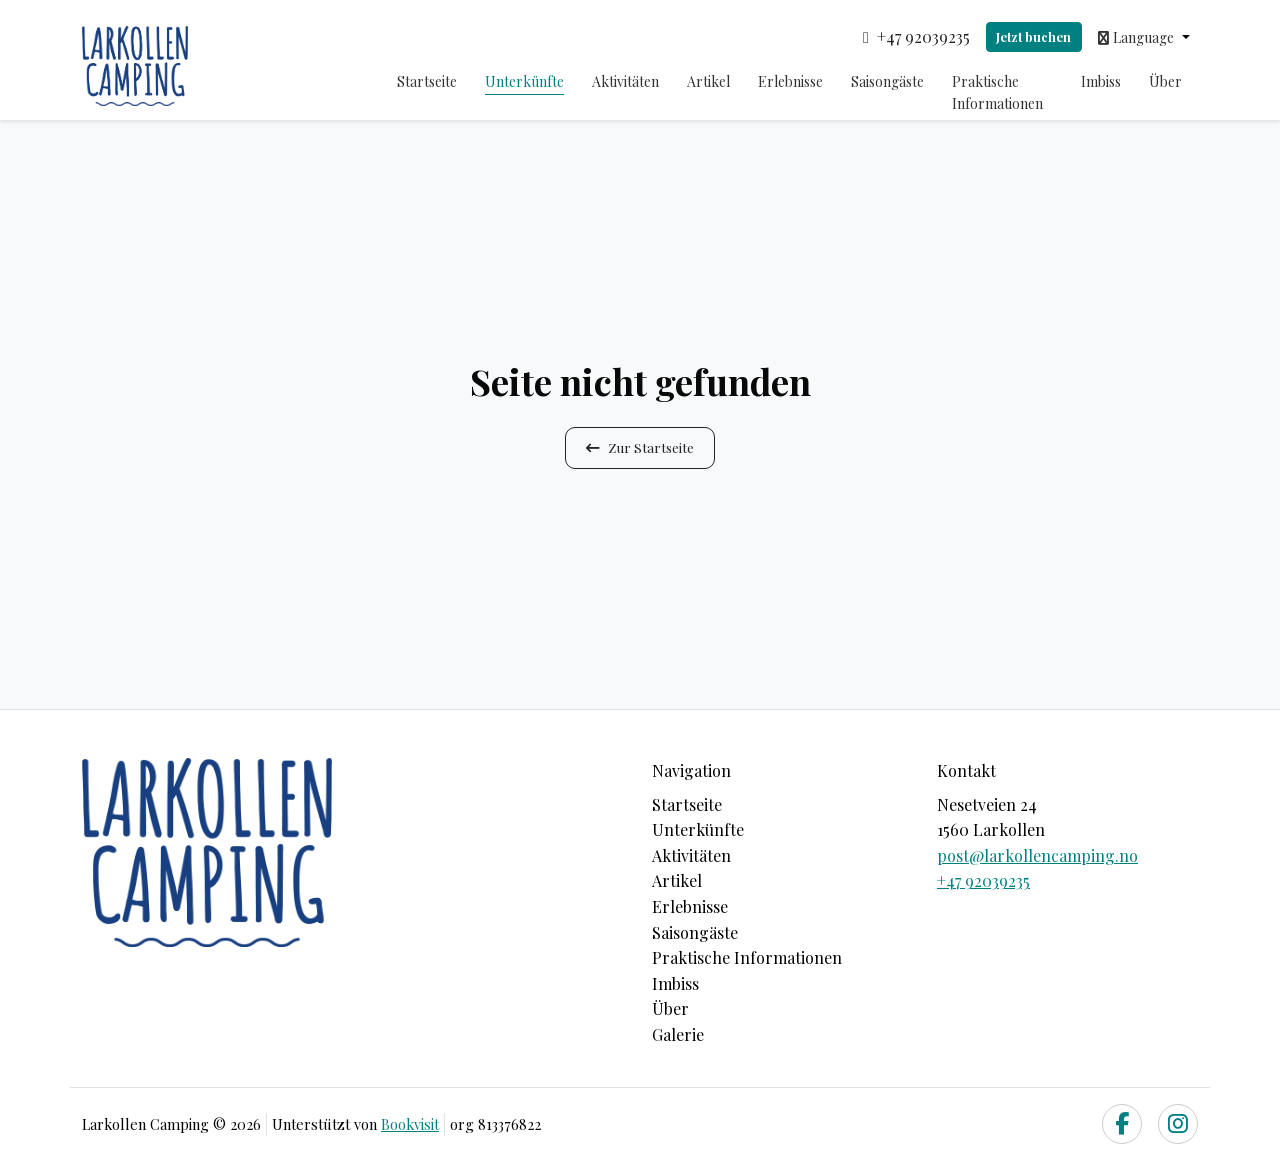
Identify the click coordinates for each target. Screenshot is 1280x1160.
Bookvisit (410, 1124)
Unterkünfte (524, 81)
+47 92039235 (983, 880)
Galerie (678, 1034)
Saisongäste (887, 81)
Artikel (708, 81)
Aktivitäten (625, 81)
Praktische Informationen (997, 92)
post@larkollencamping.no (1037, 855)
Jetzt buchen (1033, 36)
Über (1165, 81)
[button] (1144, 37)
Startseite (427, 81)
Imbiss (1101, 81)
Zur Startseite (640, 447)
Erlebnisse (790, 81)
